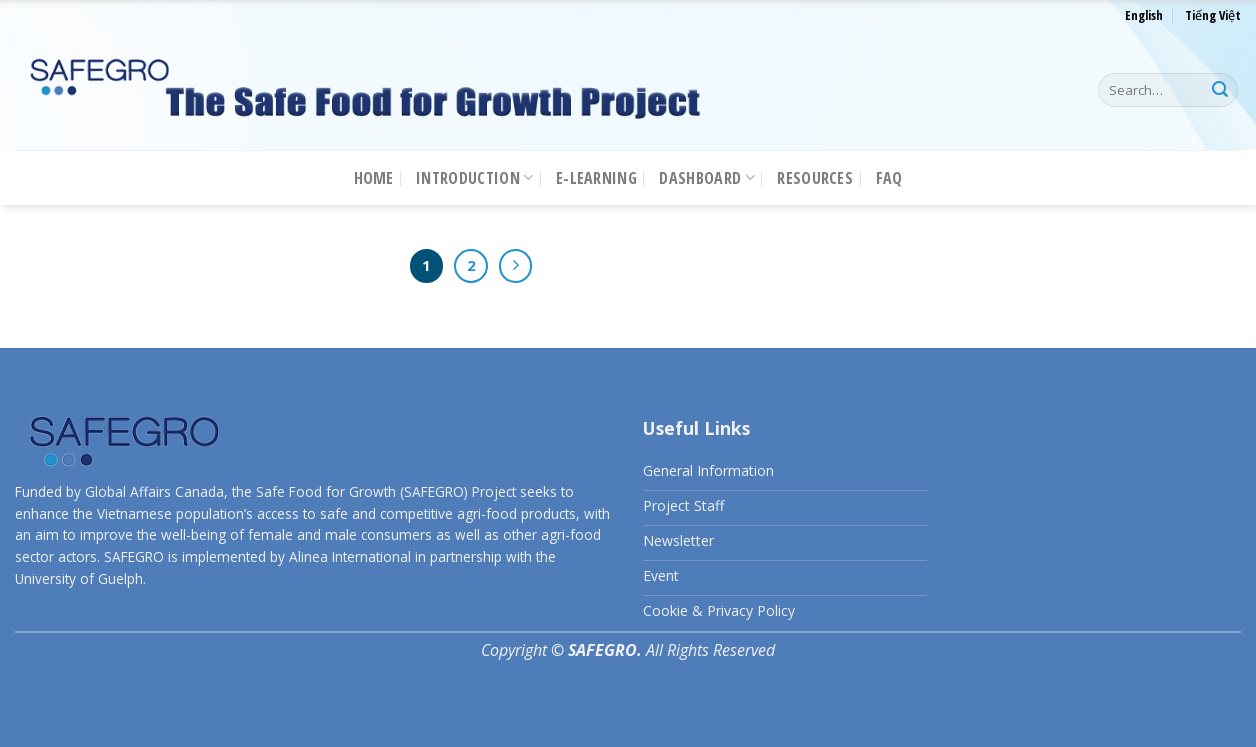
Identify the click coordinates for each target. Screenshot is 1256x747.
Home (374, 178)
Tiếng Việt (1213, 15)
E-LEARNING (596, 178)
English (1144, 15)
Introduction (474, 178)
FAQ (889, 178)
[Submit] (1220, 90)
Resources (815, 178)
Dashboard (706, 178)
